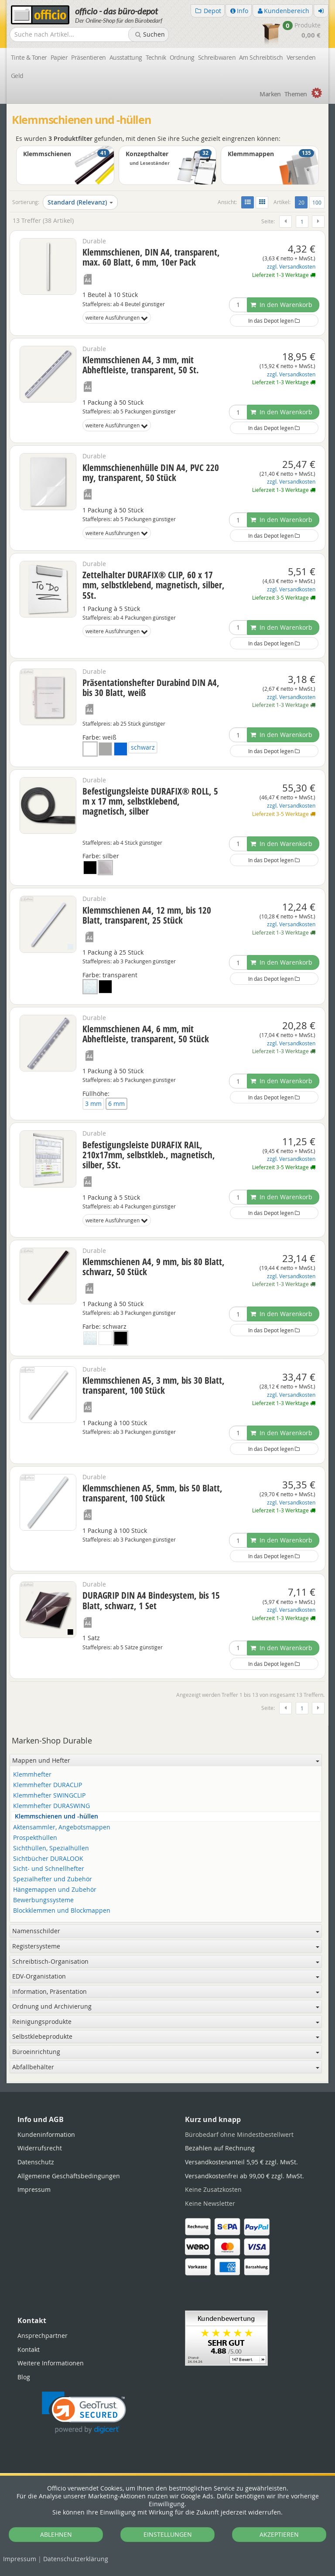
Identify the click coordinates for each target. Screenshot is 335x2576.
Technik (156, 57)
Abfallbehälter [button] (165, 2067)
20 (303, 202)
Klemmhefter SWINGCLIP (49, 1795)
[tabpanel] (167, 2082)
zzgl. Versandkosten (291, 266)
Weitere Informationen (50, 2363)
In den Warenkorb (281, 304)
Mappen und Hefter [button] (165, 1760)
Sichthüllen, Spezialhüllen (51, 1848)
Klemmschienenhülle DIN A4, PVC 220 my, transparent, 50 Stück (150, 472)
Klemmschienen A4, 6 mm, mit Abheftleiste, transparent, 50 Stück (145, 1034)
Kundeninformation (46, 2134)
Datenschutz (75, 2559)
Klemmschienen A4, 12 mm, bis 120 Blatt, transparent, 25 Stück (146, 915)
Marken (270, 94)
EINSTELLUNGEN (168, 2534)
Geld (17, 76)
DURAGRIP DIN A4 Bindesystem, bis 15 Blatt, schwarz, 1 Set (151, 1600)
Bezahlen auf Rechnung (220, 2148)
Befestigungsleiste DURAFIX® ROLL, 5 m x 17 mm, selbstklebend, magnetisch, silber (150, 801)
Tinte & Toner (29, 57)
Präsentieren (88, 57)
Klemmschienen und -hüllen (56, 1816)
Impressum (19, 2559)
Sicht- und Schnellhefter (48, 1869)
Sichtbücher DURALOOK (48, 1859)
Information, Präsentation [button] (165, 1991)
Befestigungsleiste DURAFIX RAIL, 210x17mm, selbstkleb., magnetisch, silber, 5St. (148, 1155)
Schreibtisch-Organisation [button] (165, 1961)
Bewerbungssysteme (43, 1900)
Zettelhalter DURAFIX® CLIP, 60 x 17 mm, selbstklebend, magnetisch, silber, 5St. (153, 585)
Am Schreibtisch (261, 57)
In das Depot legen (274, 320)
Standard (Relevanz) (80, 202)
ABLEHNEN (56, 2534)
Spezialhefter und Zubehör (52, 1879)
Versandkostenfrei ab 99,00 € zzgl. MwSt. (244, 2176)
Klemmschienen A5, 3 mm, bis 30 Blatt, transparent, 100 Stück (153, 1385)
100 (316, 202)
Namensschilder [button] (165, 1931)
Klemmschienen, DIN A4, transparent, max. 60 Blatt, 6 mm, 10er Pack (151, 257)
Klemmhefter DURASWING (51, 1806)
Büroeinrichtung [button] (165, 2051)
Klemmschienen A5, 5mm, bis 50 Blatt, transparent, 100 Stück (152, 1493)
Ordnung (182, 57)
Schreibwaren (217, 57)
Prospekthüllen (35, 1838)
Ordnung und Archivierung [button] (165, 2006)
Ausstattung (125, 57)
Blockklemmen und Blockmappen (61, 1910)
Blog (23, 2377)
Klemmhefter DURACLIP (47, 1785)
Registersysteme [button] (165, 1946)
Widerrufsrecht (39, 2148)
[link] (84, 2413)
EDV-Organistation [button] (165, 1976)
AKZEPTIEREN (279, 2534)
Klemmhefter (32, 1774)
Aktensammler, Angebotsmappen (61, 1827)
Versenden (301, 57)
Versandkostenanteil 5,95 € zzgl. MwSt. (241, 2162)
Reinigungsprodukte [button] (165, 2021)
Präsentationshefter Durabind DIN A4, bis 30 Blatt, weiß (150, 687)
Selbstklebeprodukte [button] (165, 2036)
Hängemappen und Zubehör (54, 1890)
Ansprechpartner (42, 2335)
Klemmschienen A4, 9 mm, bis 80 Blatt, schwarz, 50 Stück (153, 1267)
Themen (295, 94)
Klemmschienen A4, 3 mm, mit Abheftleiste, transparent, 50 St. (140, 365)
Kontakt (28, 2349)
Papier (59, 57)
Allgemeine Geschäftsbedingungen (68, 2176)
